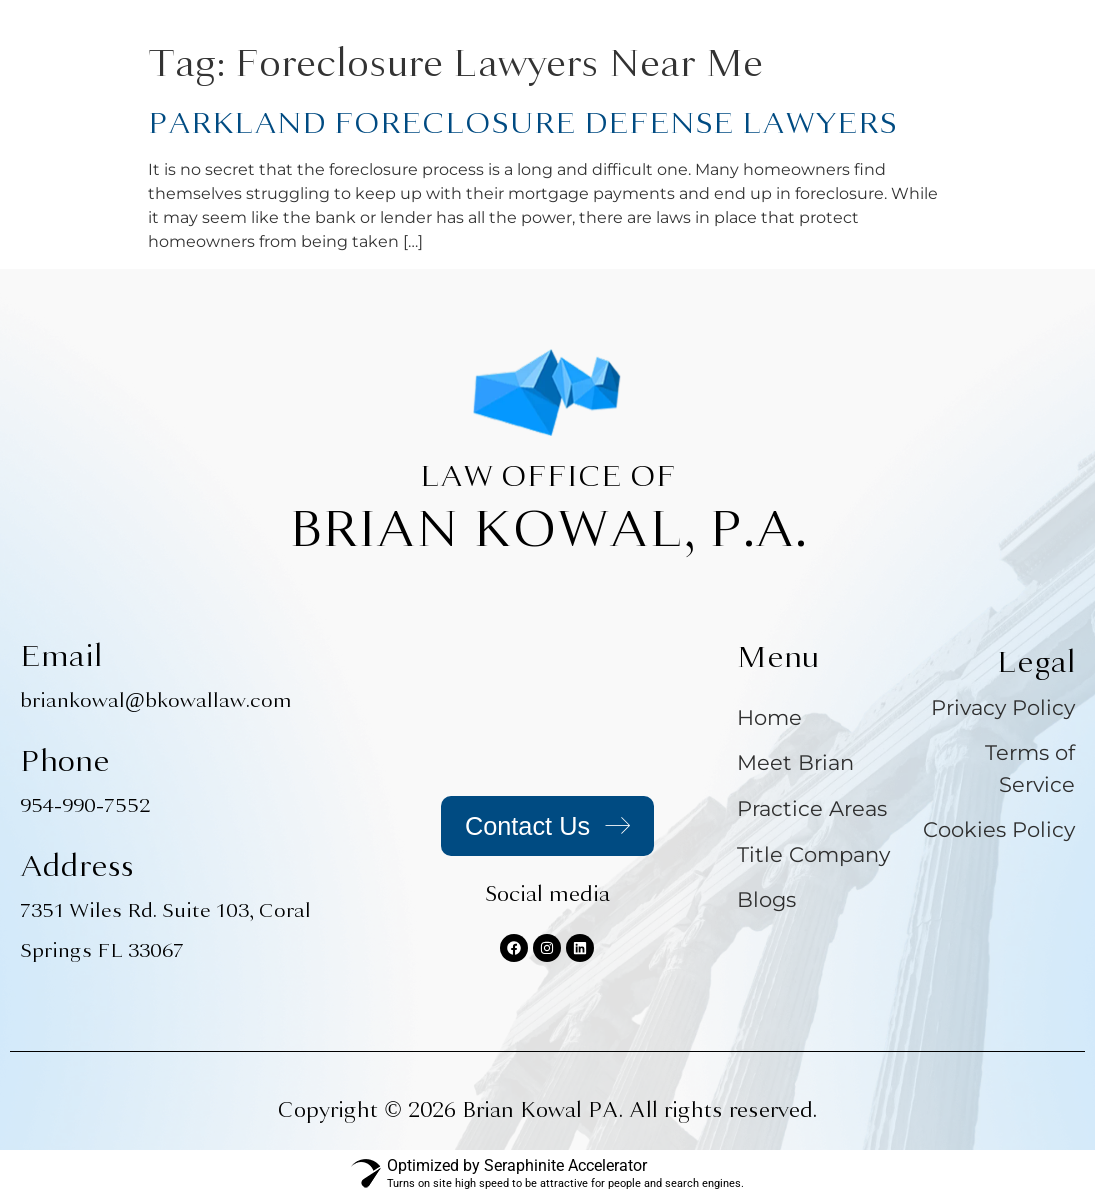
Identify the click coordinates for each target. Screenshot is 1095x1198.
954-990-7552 (85, 805)
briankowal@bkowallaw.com (156, 700)
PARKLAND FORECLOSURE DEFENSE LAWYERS (522, 123)
